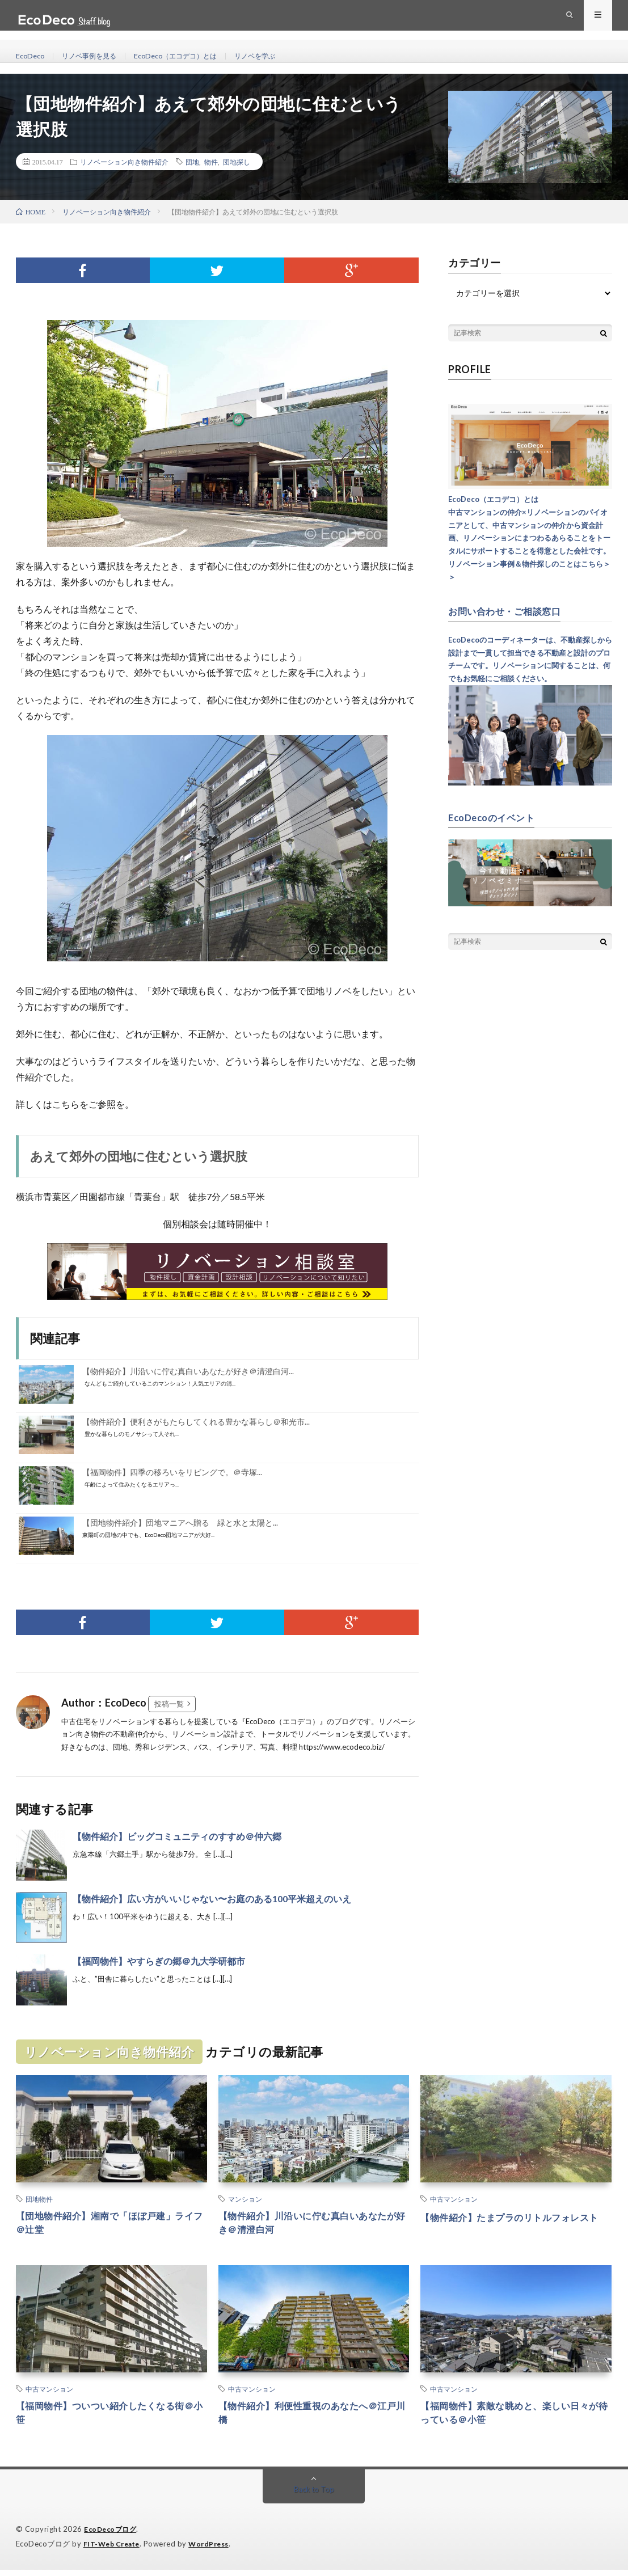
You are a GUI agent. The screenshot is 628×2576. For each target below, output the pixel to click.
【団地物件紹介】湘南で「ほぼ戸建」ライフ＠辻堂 (110, 2225)
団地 (192, 161)
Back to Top (314, 2496)
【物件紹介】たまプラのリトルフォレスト (514, 2225)
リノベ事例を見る (97, 56)
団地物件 (39, 2198)
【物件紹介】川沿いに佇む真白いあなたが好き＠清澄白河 (312, 2225)
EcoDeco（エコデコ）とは (194, 56)
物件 (211, 161)
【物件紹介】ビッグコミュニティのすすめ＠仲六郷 (177, 1836)
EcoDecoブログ (112, 2536)
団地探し (236, 161)
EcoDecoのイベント (496, 817)
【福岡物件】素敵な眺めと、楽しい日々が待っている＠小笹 (514, 2419)
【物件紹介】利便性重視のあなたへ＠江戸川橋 (312, 2419)
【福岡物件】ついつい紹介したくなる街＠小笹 (110, 2419)
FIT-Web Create (114, 2550)
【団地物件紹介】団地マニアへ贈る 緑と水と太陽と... (180, 1522)
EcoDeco (32, 56)
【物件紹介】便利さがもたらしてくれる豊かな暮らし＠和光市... (196, 1421)
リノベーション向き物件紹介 (124, 161)
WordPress (215, 2550)
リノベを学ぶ (283, 56)
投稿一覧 (169, 1703)
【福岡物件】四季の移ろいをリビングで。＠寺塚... (172, 1472)
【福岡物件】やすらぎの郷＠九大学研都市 (159, 1961)
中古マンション (454, 2198)
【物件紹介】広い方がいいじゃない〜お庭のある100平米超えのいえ (212, 1898)
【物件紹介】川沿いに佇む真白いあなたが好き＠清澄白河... (188, 1371)
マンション (245, 2198)
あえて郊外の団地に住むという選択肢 (138, 1156)
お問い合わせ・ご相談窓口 (511, 611)
